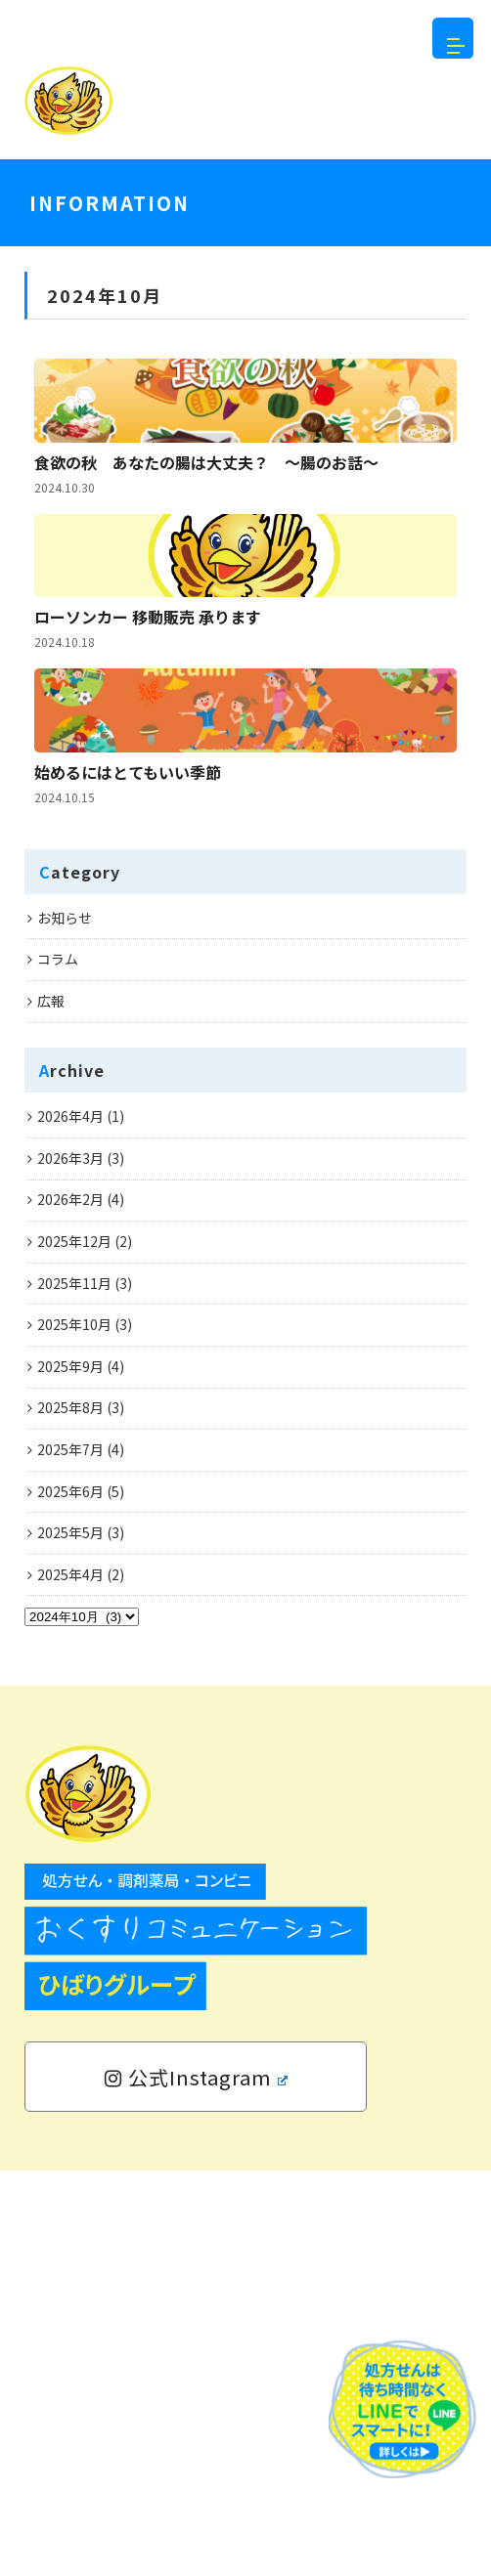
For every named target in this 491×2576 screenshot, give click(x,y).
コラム (57, 1365)
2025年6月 (70, 1897)
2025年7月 (70, 1855)
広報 (51, 1406)
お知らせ (64, 1323)
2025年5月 (70, 1939)
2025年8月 (70, 1814)
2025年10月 (74, 1730)
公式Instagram (196, 2483)
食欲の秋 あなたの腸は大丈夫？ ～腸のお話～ (206, 574)
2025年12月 (74, 1646)
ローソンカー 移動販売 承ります (147, 865)
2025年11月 (74, 1688)
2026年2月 (70, 1605)
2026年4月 (70, 1522)
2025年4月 (70, 1980)
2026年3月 (70, 1563)
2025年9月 (70, 1772)
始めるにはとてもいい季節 (127, 1155)
